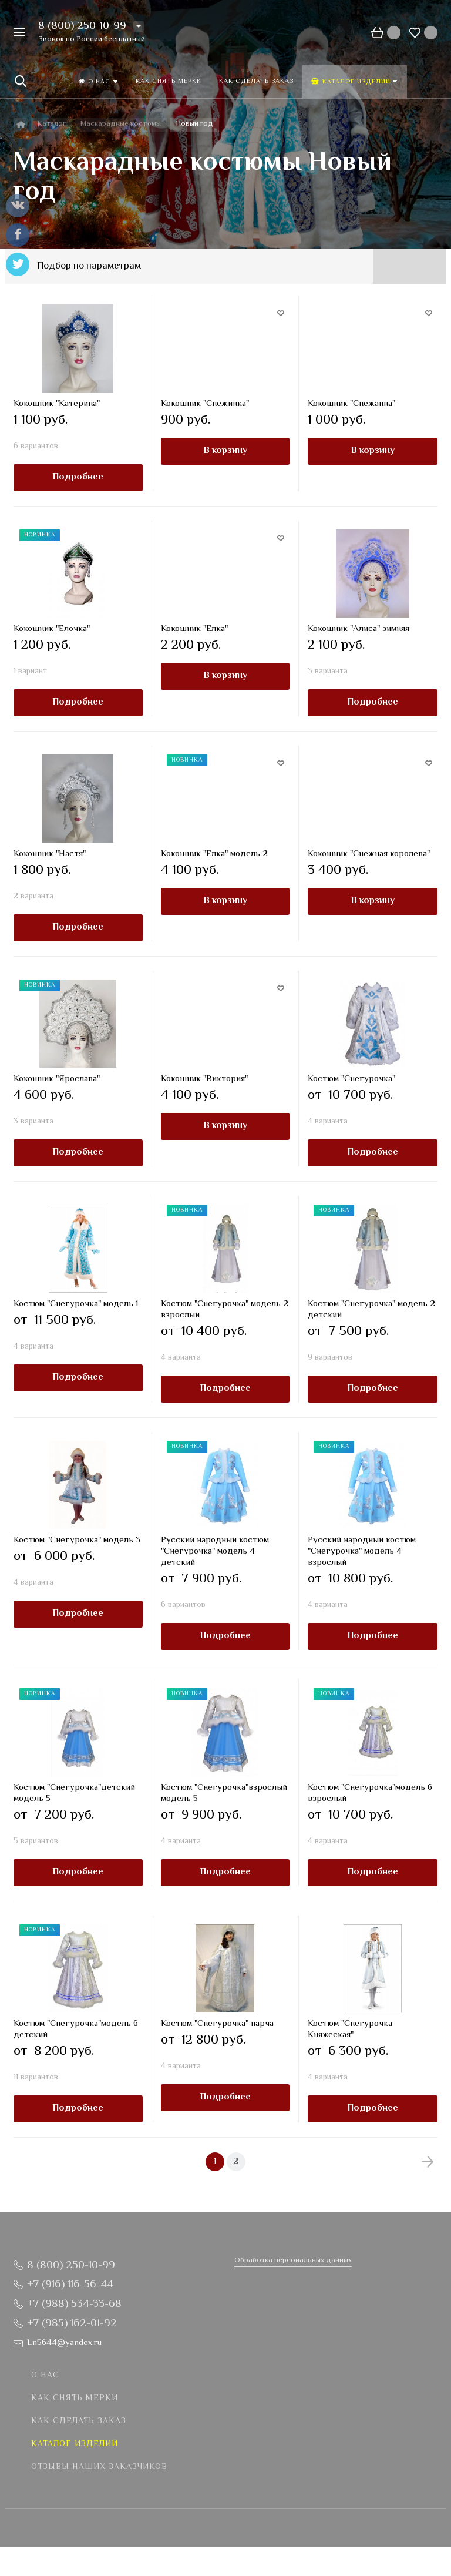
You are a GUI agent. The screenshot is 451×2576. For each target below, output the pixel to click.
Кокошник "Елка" (194, 629)
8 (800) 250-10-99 (82, 26)
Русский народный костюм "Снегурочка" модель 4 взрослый (362, 1551)
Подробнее (77, 477)
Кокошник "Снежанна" (351, 404)
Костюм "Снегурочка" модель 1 (76, 1304)
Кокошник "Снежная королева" (369, 854)
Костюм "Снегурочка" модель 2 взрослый (224, 1310)
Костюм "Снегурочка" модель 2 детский (371, 1310)
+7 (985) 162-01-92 (72, 2323)
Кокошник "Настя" (50, 854)
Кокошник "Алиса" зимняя (358, 629)
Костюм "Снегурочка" (351, 1079)
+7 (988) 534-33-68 (74, 2304)
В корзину (225, 451)
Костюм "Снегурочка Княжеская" (350, 2029)
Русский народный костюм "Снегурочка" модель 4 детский (215, 1551)
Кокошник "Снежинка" (205, 404)
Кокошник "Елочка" (52, 629)
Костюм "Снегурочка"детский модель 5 (74, 1793)
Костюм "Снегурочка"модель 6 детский (76, 2029)
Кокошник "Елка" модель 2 (214, 854)
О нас (45, 2375)
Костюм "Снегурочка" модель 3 (77, 1540)
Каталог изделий (74, 2444)
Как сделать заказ (78, 2421)
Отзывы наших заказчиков (99, 2467)
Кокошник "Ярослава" (57, 1079)
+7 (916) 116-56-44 (70, 2284)
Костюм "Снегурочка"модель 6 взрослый (370, 1793)
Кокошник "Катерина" (57, 404)
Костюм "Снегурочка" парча (217, 2024)
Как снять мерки (74, 2398)
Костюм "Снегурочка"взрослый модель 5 (224, 1793)
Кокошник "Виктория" (204, 1079)
